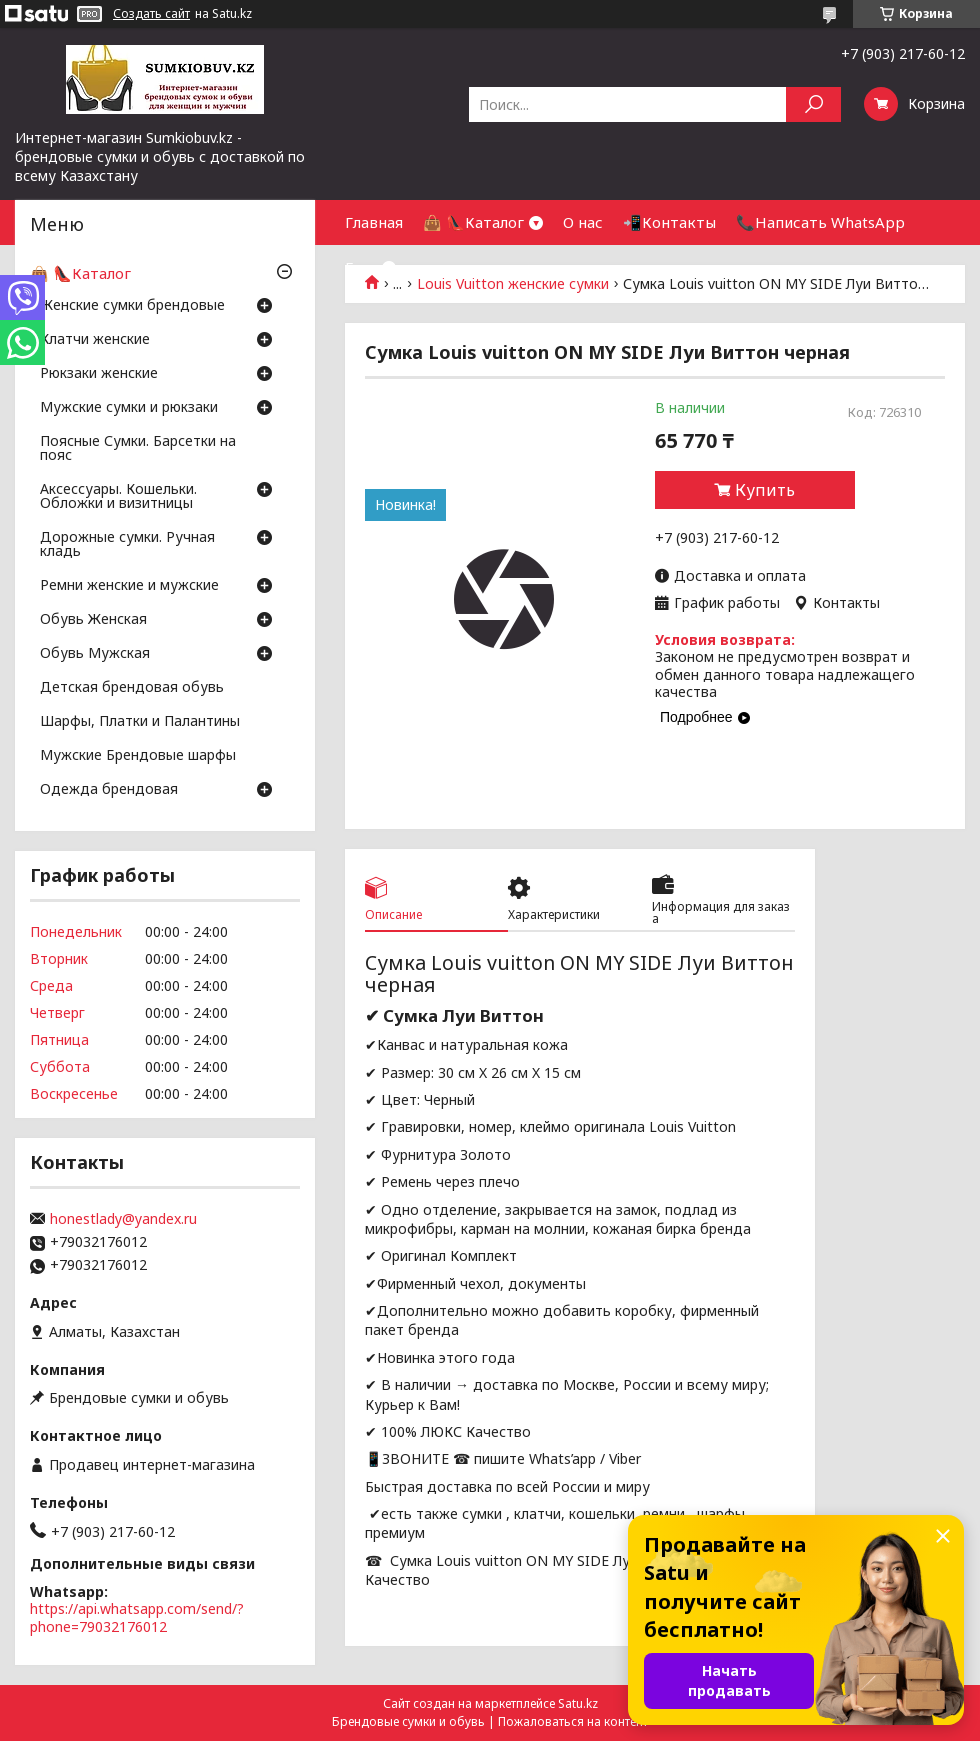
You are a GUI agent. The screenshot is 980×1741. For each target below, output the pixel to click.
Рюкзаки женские (99, 374)
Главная (374, 222)
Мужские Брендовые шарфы (138, 756)
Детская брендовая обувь (132, 688)
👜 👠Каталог (473, 222)
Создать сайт (151, 14)
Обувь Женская (93, 620)
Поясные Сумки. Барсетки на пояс (138, 449)
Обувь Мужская (95, 654)
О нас (583, 222)
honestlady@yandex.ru (123, 1219)
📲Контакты (669, 222)
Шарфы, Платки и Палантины (140, 722)
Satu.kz (578, 1703)
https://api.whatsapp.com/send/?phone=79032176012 (137, 1617)
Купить (765, 490)
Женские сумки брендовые (132, 306)
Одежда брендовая (109, 790)
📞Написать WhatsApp (820, 222)
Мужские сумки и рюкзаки (129, 408)
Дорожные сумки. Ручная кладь (127, 545)
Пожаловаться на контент (573, 1721)
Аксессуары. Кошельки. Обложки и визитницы (118, 497)
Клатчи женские (95, 340)
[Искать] (813, 104)
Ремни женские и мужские (129, 586)
